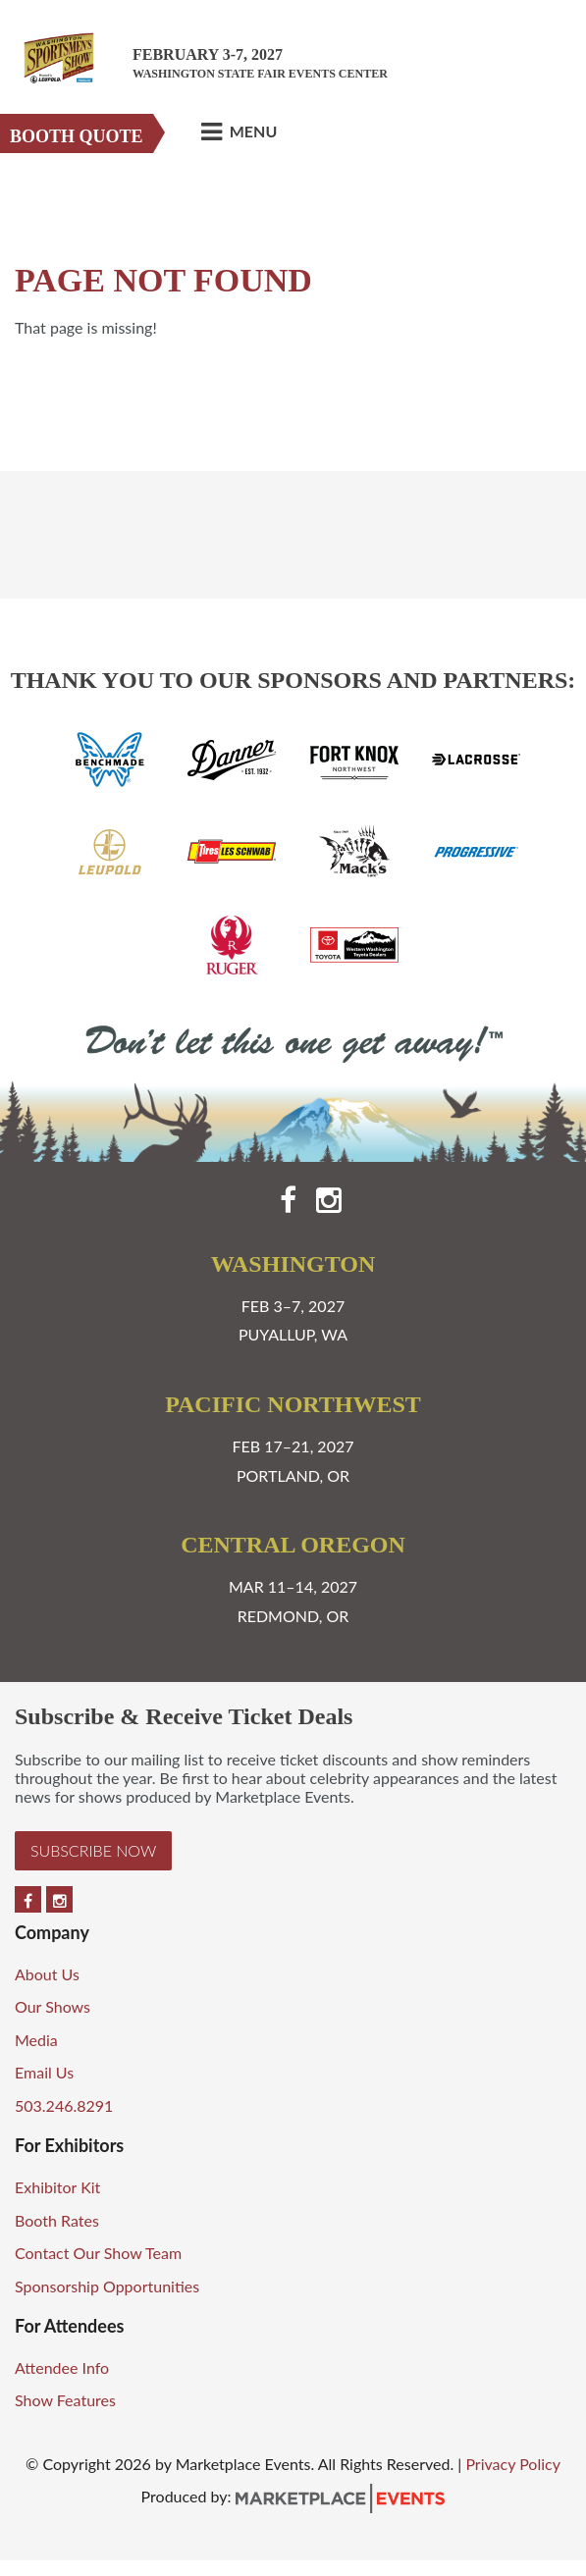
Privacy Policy (512, 2463)
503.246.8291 (64, 2105)
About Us (47, 1974)
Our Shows (52, 2006)
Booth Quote (76, 136)
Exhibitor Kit (57, 2187)
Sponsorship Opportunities (107, 2286)
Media (36, 2039)
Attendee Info (62, 2367)
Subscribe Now (93, 1850)
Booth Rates (57, 2220)
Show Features (65, 2400)
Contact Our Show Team (98, 2252)
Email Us (44, 2072)
